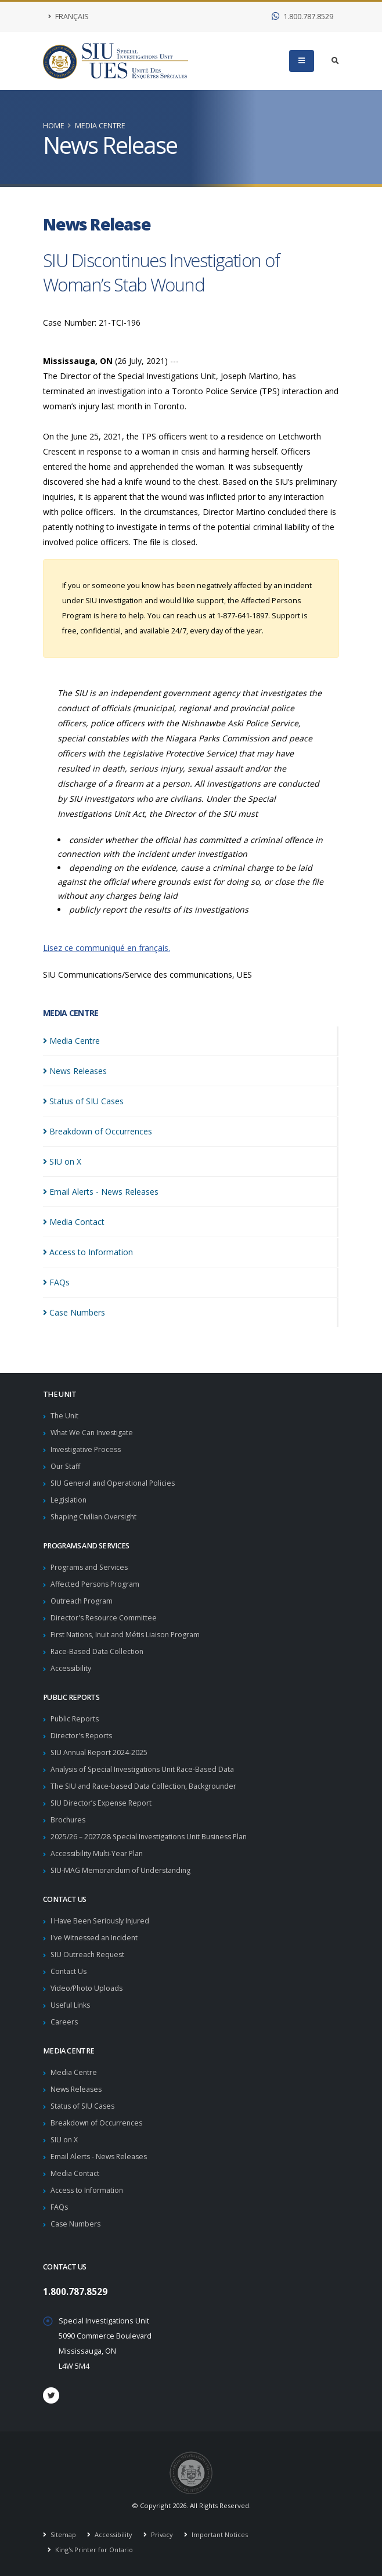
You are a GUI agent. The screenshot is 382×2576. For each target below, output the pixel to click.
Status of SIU (83, 1101)
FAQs (60, 2207)
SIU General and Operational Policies (114, 1483)
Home (53, 126)
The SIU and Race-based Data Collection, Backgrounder (146, 1786)
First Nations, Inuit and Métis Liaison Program (128, 1635)
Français (68, 16)
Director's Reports (82, 1736)
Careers (64, 2022)
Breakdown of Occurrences (98, 2123)
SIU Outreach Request (89, 1954)
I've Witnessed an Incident (96, 1938)
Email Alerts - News (100, 1191)
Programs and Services (91, 1567)
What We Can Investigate (93, 1432)
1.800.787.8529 (302, 16)
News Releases (77, 2089)
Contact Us (69, 1971)
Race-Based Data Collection (98, 1651)
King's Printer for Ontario (93, 2549)
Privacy (162, 2534)
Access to (88, 1252)
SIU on (62, 1161)
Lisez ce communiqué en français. (106, 947)
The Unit (65, 1416)
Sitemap (63, 2534)
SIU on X (65, 2140)
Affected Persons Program (96, 1584)
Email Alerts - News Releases (100, 2156)
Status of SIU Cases (84, 2106)
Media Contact (75, 2173)
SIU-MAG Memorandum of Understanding (122, 1870)
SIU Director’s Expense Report (103, 1803)
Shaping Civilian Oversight (95, 1517)
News (75, 1070)
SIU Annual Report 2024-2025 (100, 1752)
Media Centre (100, 126)
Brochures (69, 1820)
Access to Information (88, 2190)
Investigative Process (87, 1449)
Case (74, 1312)
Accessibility (71, 1668)
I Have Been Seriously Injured (102, 1921)
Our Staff (66, 1466)
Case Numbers (76, 2224)
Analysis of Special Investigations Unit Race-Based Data (145, 1769)
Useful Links (71, 2005)
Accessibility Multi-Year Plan (98, 1853)
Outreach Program (82, 1601)
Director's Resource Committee (105, 1618)
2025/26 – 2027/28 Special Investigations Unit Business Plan (153, 1837)
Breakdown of (97, 1131)
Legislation (69, 1500)
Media (71, 1040)
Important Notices (220, 2534)
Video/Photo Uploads (88, 1988)
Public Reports (76, 1719)
